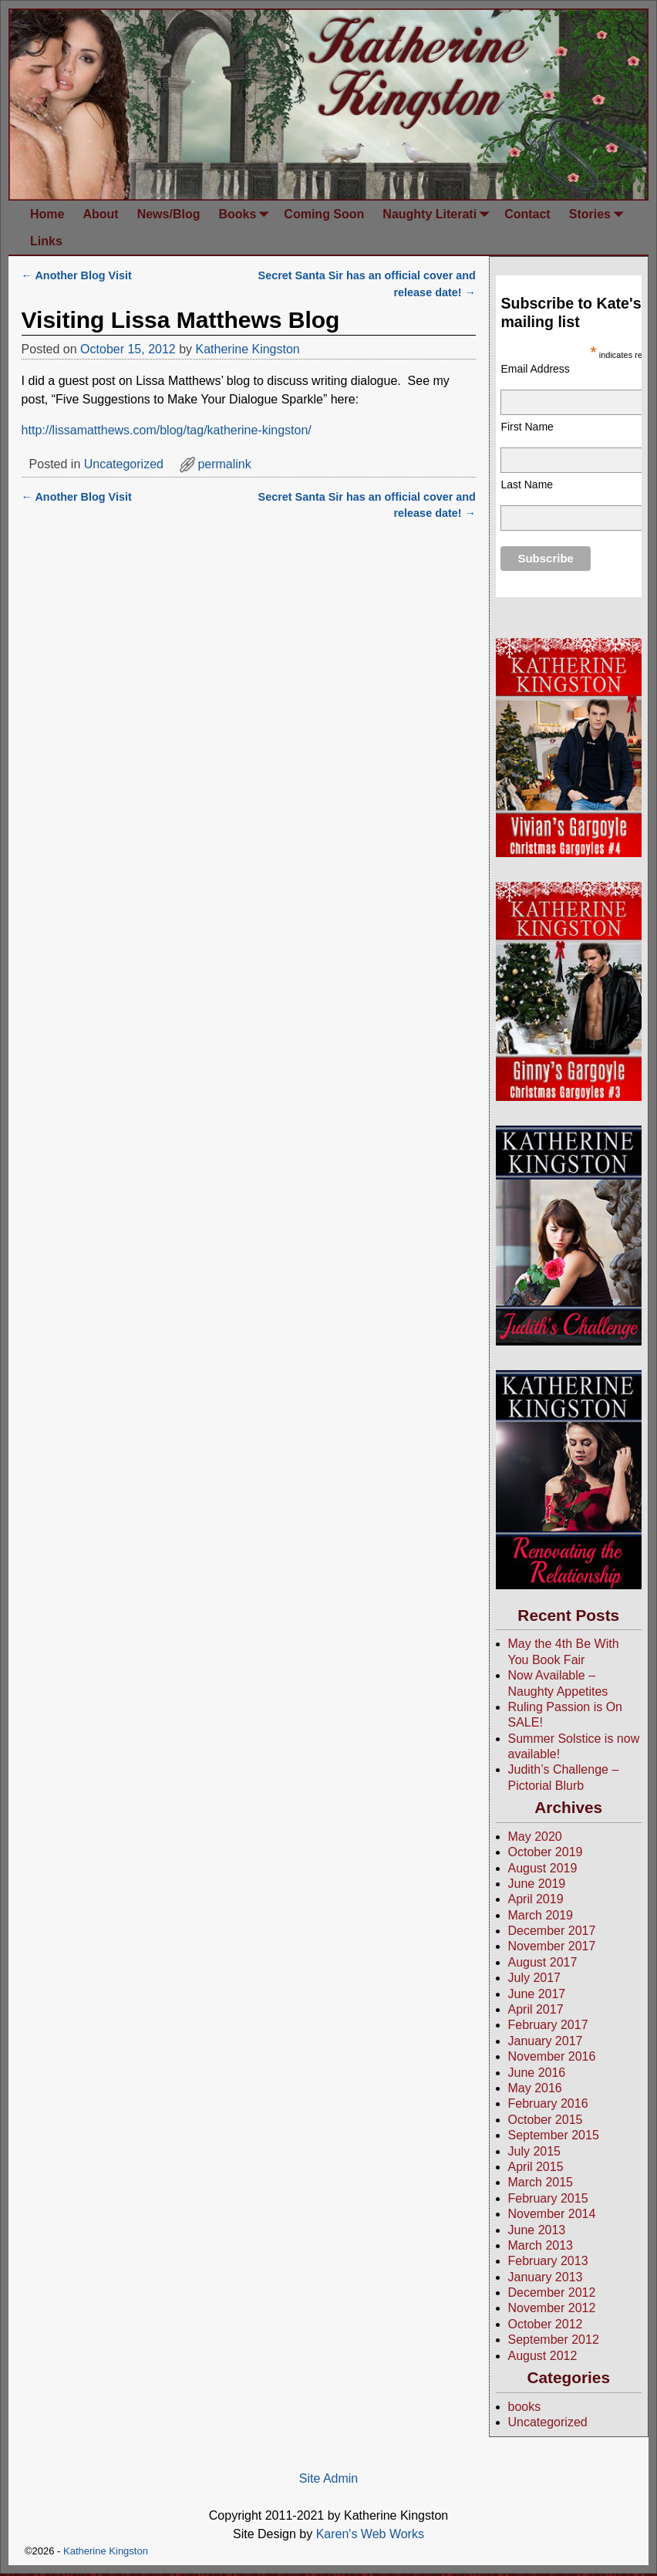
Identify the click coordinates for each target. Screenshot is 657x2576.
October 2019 (545, 1852)
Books (246, 214)
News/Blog (168, 214)
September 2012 (553, 2339)
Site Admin (328, 2478)
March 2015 (541, 2182)
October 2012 (545, 2324)
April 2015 (536, 2166)
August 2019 (543, 1868)
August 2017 (543, 1962)
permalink (224, 464)
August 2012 (543, 2355)
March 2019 (541, 1915)
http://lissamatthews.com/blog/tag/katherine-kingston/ (167, 430)
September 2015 (553, 2135)
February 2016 (548, 2103)
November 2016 (552, 2056)
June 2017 (537, 1993)
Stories (599, 214)
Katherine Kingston (105, 2551)
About (100, 214)
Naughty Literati (438, 214)
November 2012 (552, 2307)
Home (47, 214)
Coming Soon (324, 214)
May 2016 (535, 2088)
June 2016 (537, 2072)
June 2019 (537, 1883)
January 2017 (545, 2041)
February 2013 (548, 2260)
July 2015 (534, 2151)
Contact (527, 214)
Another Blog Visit (77, 275)
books (524, 2406)
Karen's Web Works (370, 2534)
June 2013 (537, 2230)
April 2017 (536, 2009)
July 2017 (534, 1977)
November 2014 (552, 2213)
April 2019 (536, 1899)
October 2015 (545, 2119)
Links (46, 241)
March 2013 (541, 2245)
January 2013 (545, 2277)
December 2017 (552, 1930)
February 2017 (548, 2024)
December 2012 (552, 2292)
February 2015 (548, 2198)
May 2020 (535, 1836)
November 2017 (552, 1946)
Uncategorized (123, 464)
